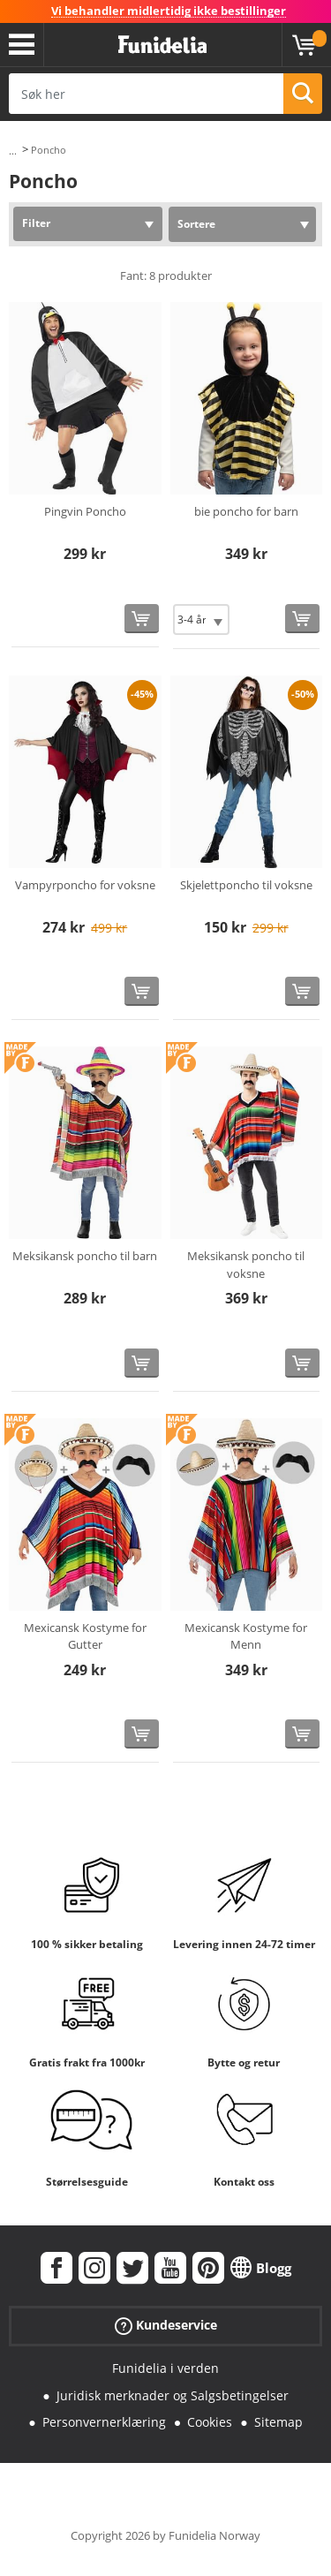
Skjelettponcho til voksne (246, 885)
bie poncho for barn (246, 511)
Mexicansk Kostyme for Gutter (85, 1636)
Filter (36, 222)
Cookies (209, 2422)
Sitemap (278, 2422)
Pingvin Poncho (85, 511)
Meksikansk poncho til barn (84, 1256)
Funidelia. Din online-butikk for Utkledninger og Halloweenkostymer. (162, 45)
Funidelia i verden (165, 2368)
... (13, 150)
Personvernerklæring (104, 2422)
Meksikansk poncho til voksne (246, 1264)
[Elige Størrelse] (201, 619)
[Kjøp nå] (141, 618)
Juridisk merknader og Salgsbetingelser (172, 2395)
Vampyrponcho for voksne (85, 885)
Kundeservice (166, 2325)
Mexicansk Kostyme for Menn (245, 1636)
